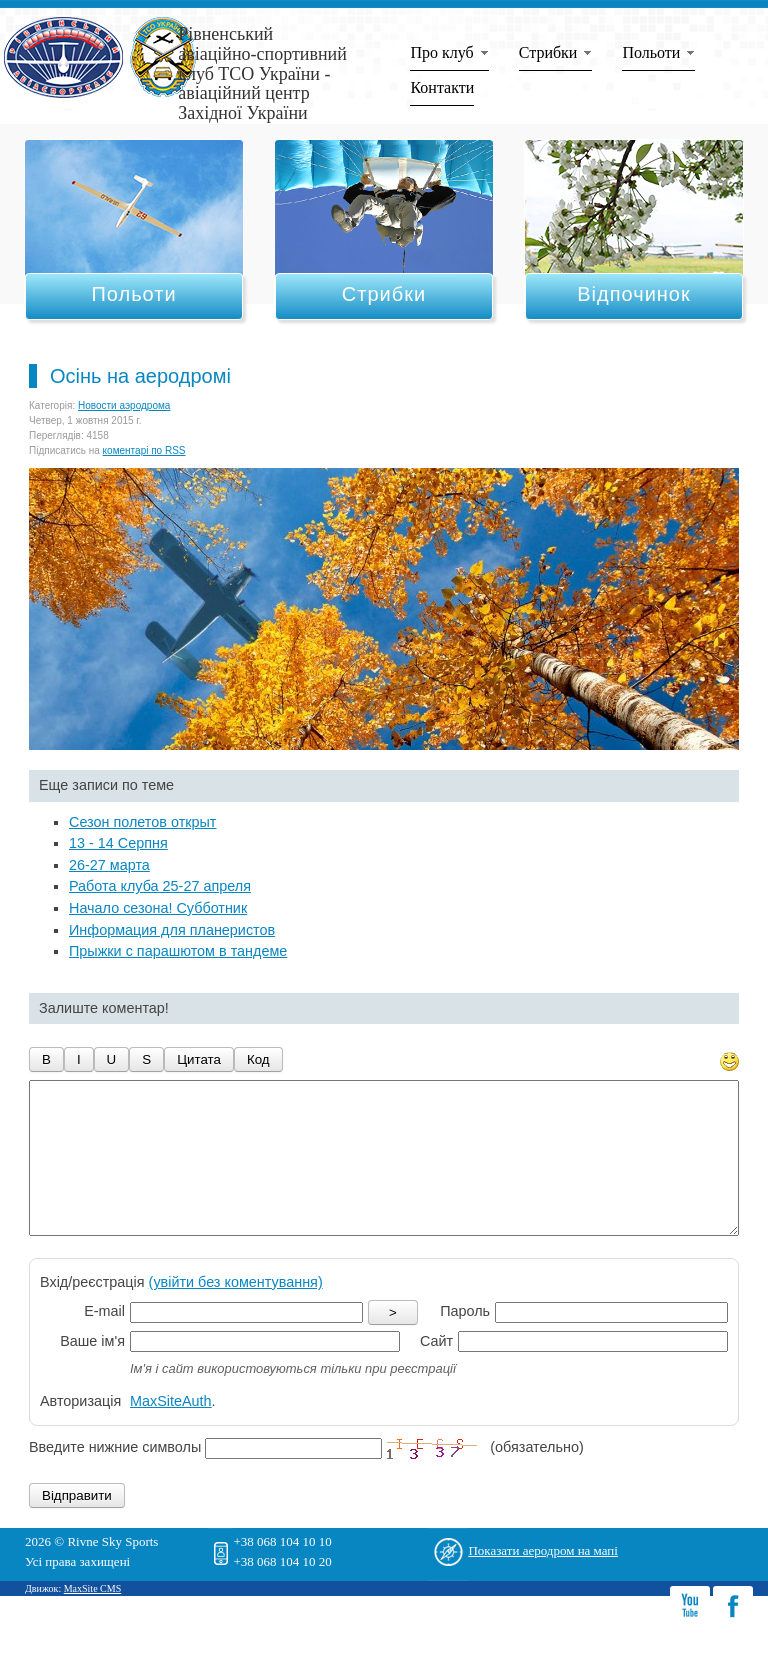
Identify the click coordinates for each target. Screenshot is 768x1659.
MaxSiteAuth (171, 1431)
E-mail (104, 1341)
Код (258, 1059)
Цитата (199, 1059)
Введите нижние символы (115, 1478)
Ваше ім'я (92, 1371)
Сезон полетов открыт (142, 822)
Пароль (465, 1341)
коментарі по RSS (144, 450)
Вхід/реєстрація (181, 1312)
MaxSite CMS (93, 1618)
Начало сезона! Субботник (158, 908)
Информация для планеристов (172, 930)
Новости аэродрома (124, 405)
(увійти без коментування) (236, 1312)
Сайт (436, 1371)
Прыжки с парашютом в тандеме (178, 951)
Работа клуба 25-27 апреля (160, 886)
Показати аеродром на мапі (543, 1580)
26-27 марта (109, 865)
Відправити (77, 1525)
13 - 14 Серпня (118, 843)
